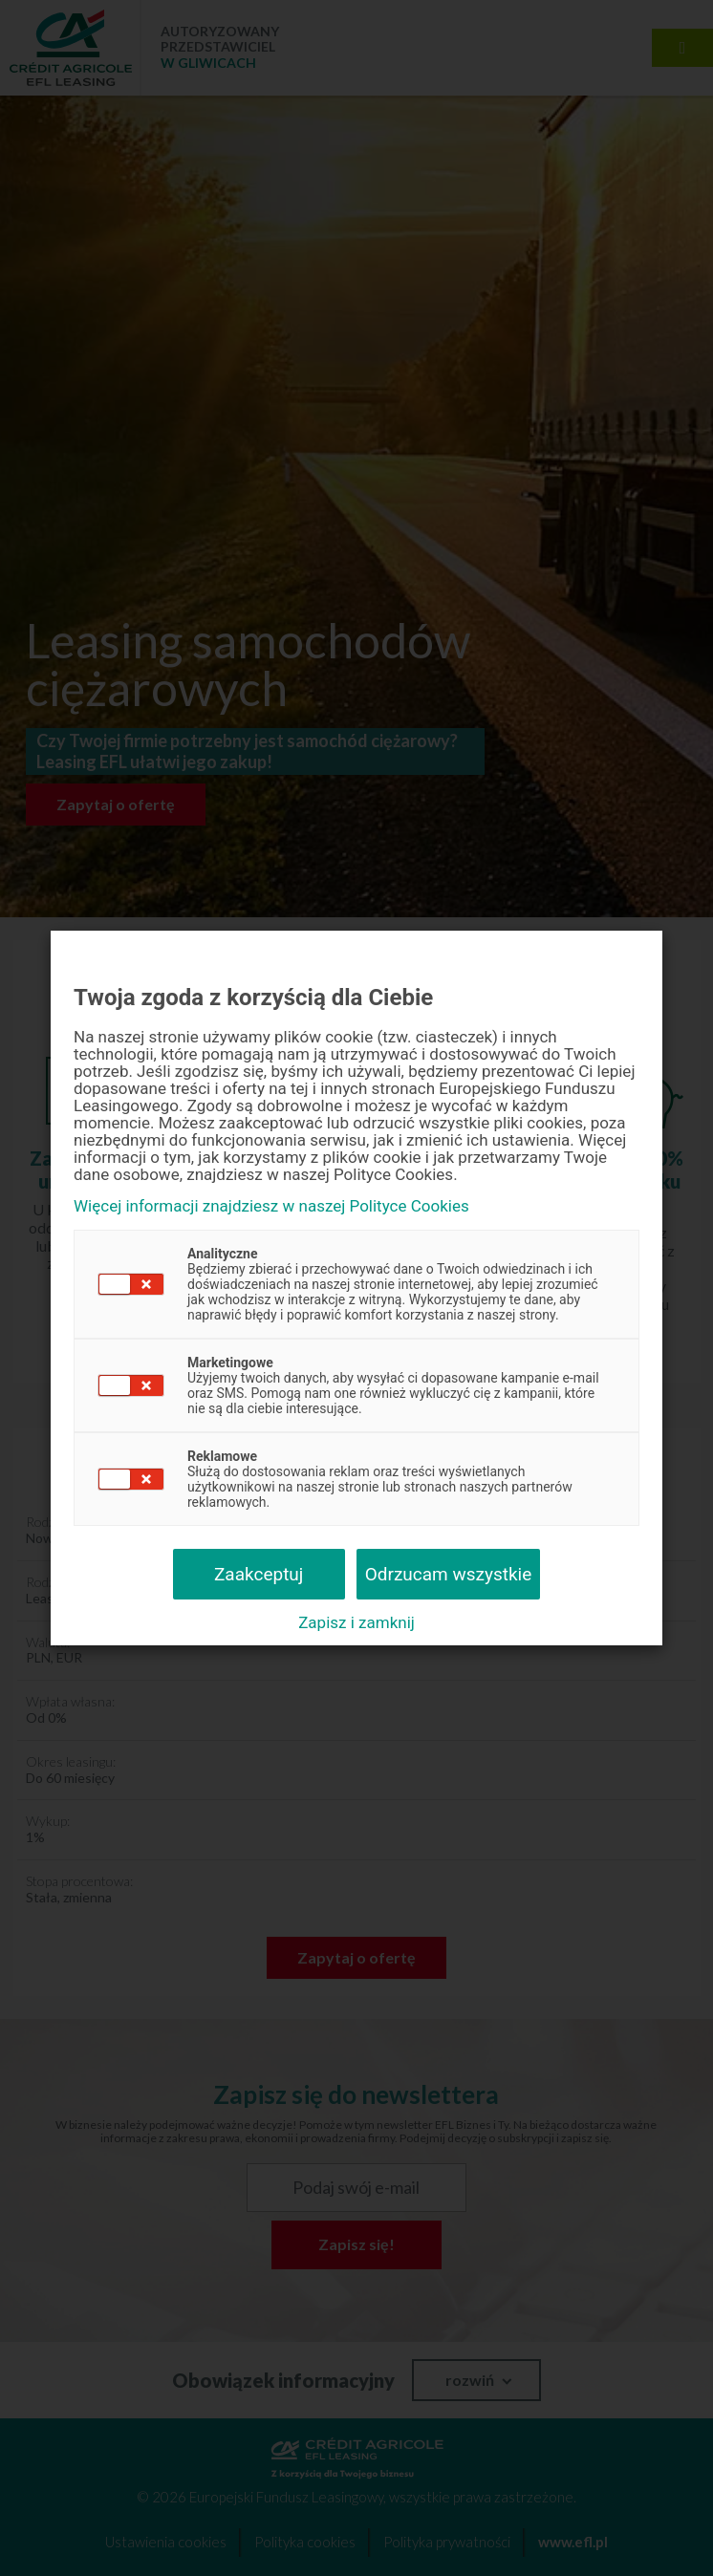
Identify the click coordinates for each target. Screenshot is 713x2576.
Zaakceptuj (258, 1574)
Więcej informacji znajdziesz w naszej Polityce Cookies (271, 1206)
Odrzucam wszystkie (448, 1574)
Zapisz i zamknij (356, 1622)
